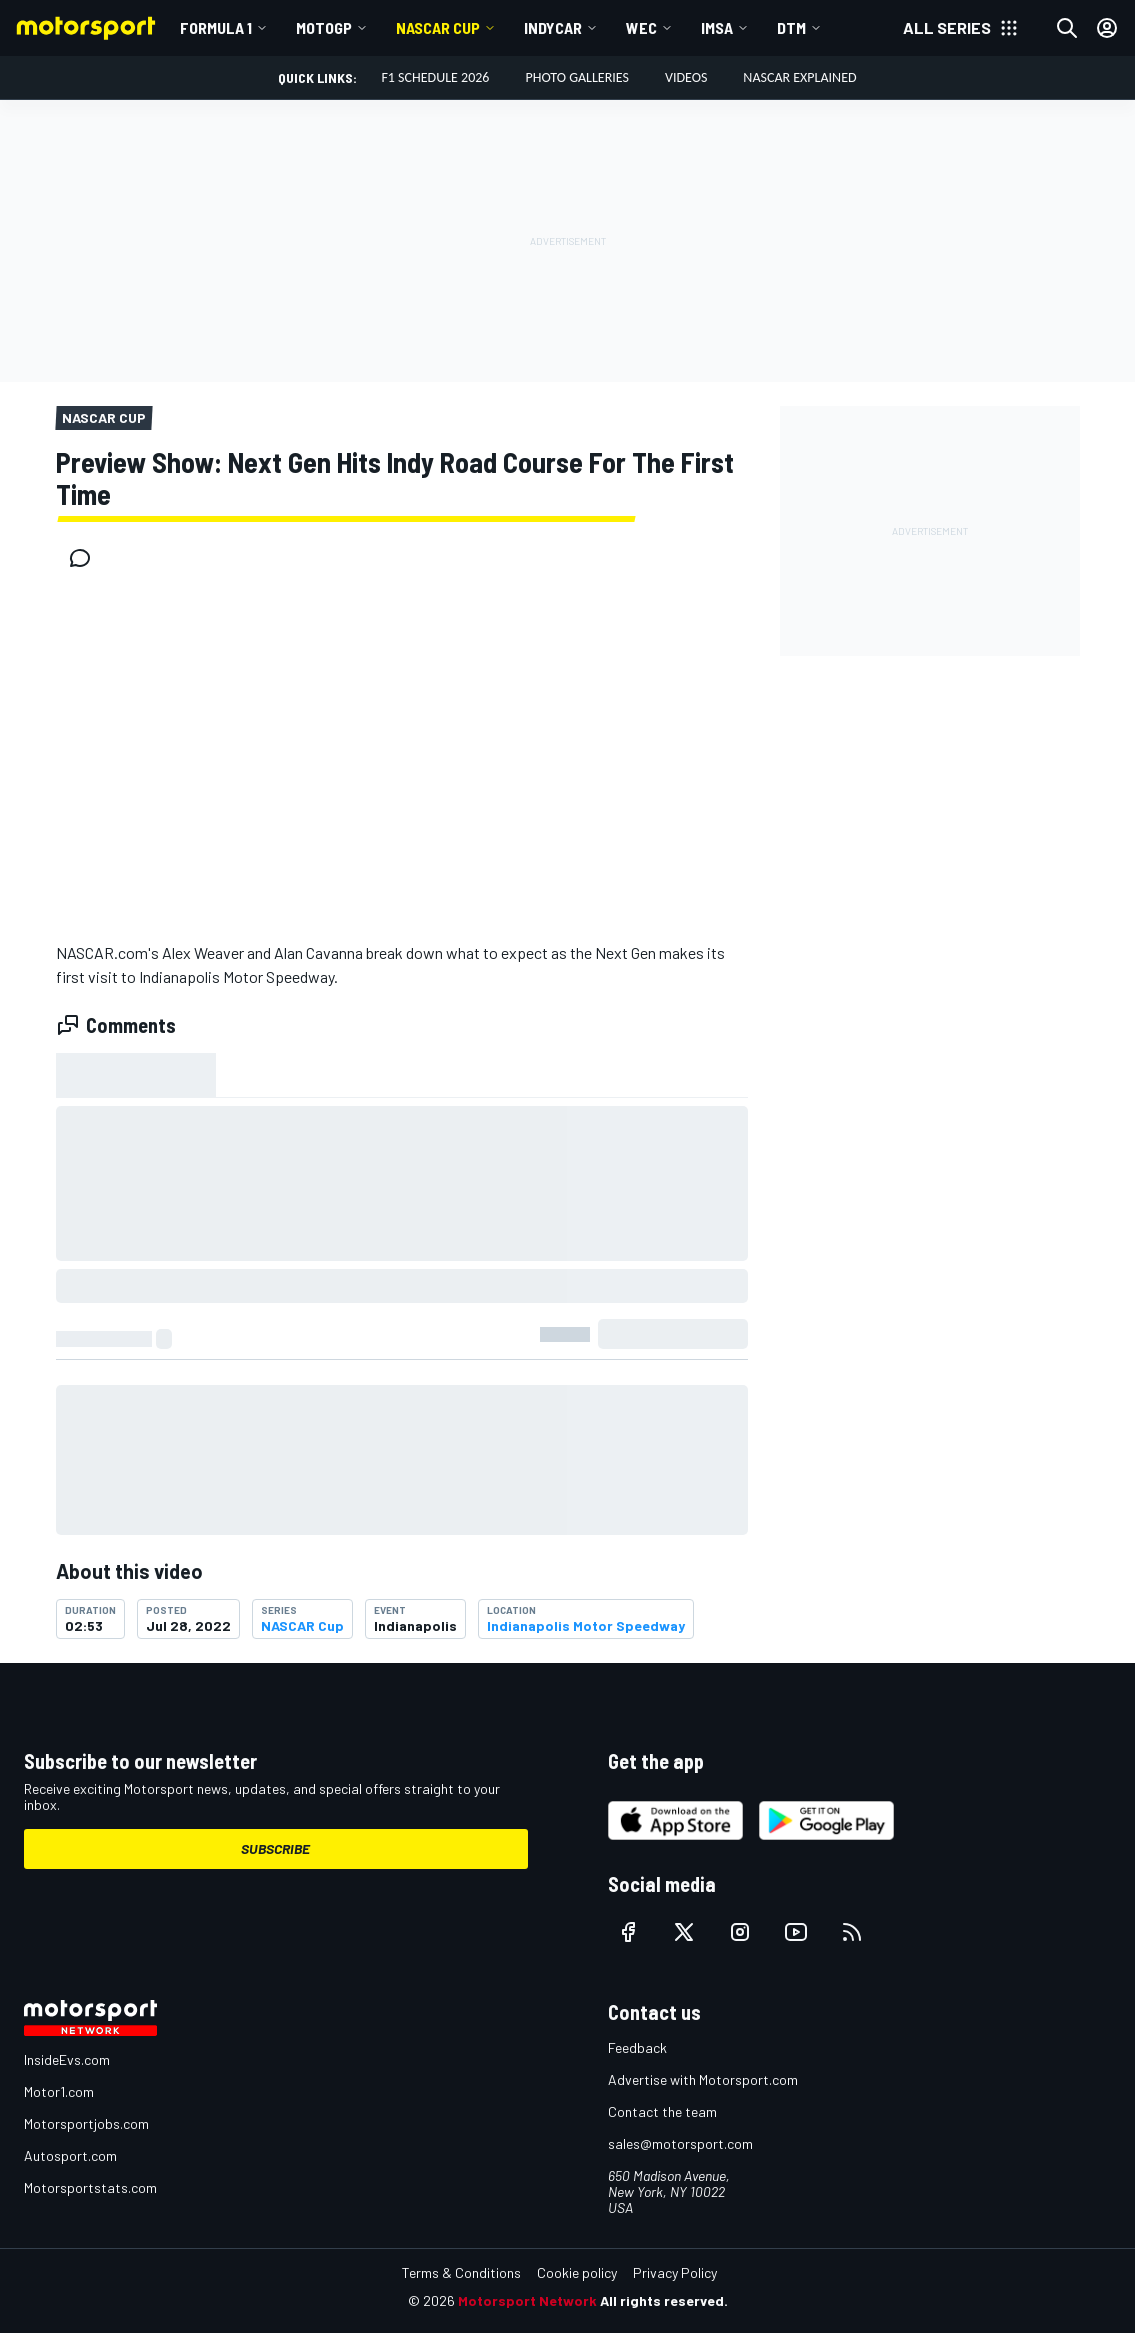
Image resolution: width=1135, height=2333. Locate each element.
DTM (791, 27)
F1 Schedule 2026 (435, 77)
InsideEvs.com (67, 2059)
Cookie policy (577, 2272)
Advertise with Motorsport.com (703, 2079)
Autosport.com (70, 2155)
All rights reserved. (664, 2300)
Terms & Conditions (461, 2272)
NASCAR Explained (799, 77)
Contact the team (662, 2111)
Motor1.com (59, 2091)
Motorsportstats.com (90, 2187)
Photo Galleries (577, 77)
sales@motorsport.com (680, 2143)
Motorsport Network (527, 2300)
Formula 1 (216, 27)
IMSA (717, 27)
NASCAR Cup (438, 27)
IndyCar (553, 27)
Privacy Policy (675, 2272)
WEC (641, 27)
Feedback (637, 2047)
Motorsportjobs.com (86, 2123)
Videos (686, 77)
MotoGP (324, 27)
